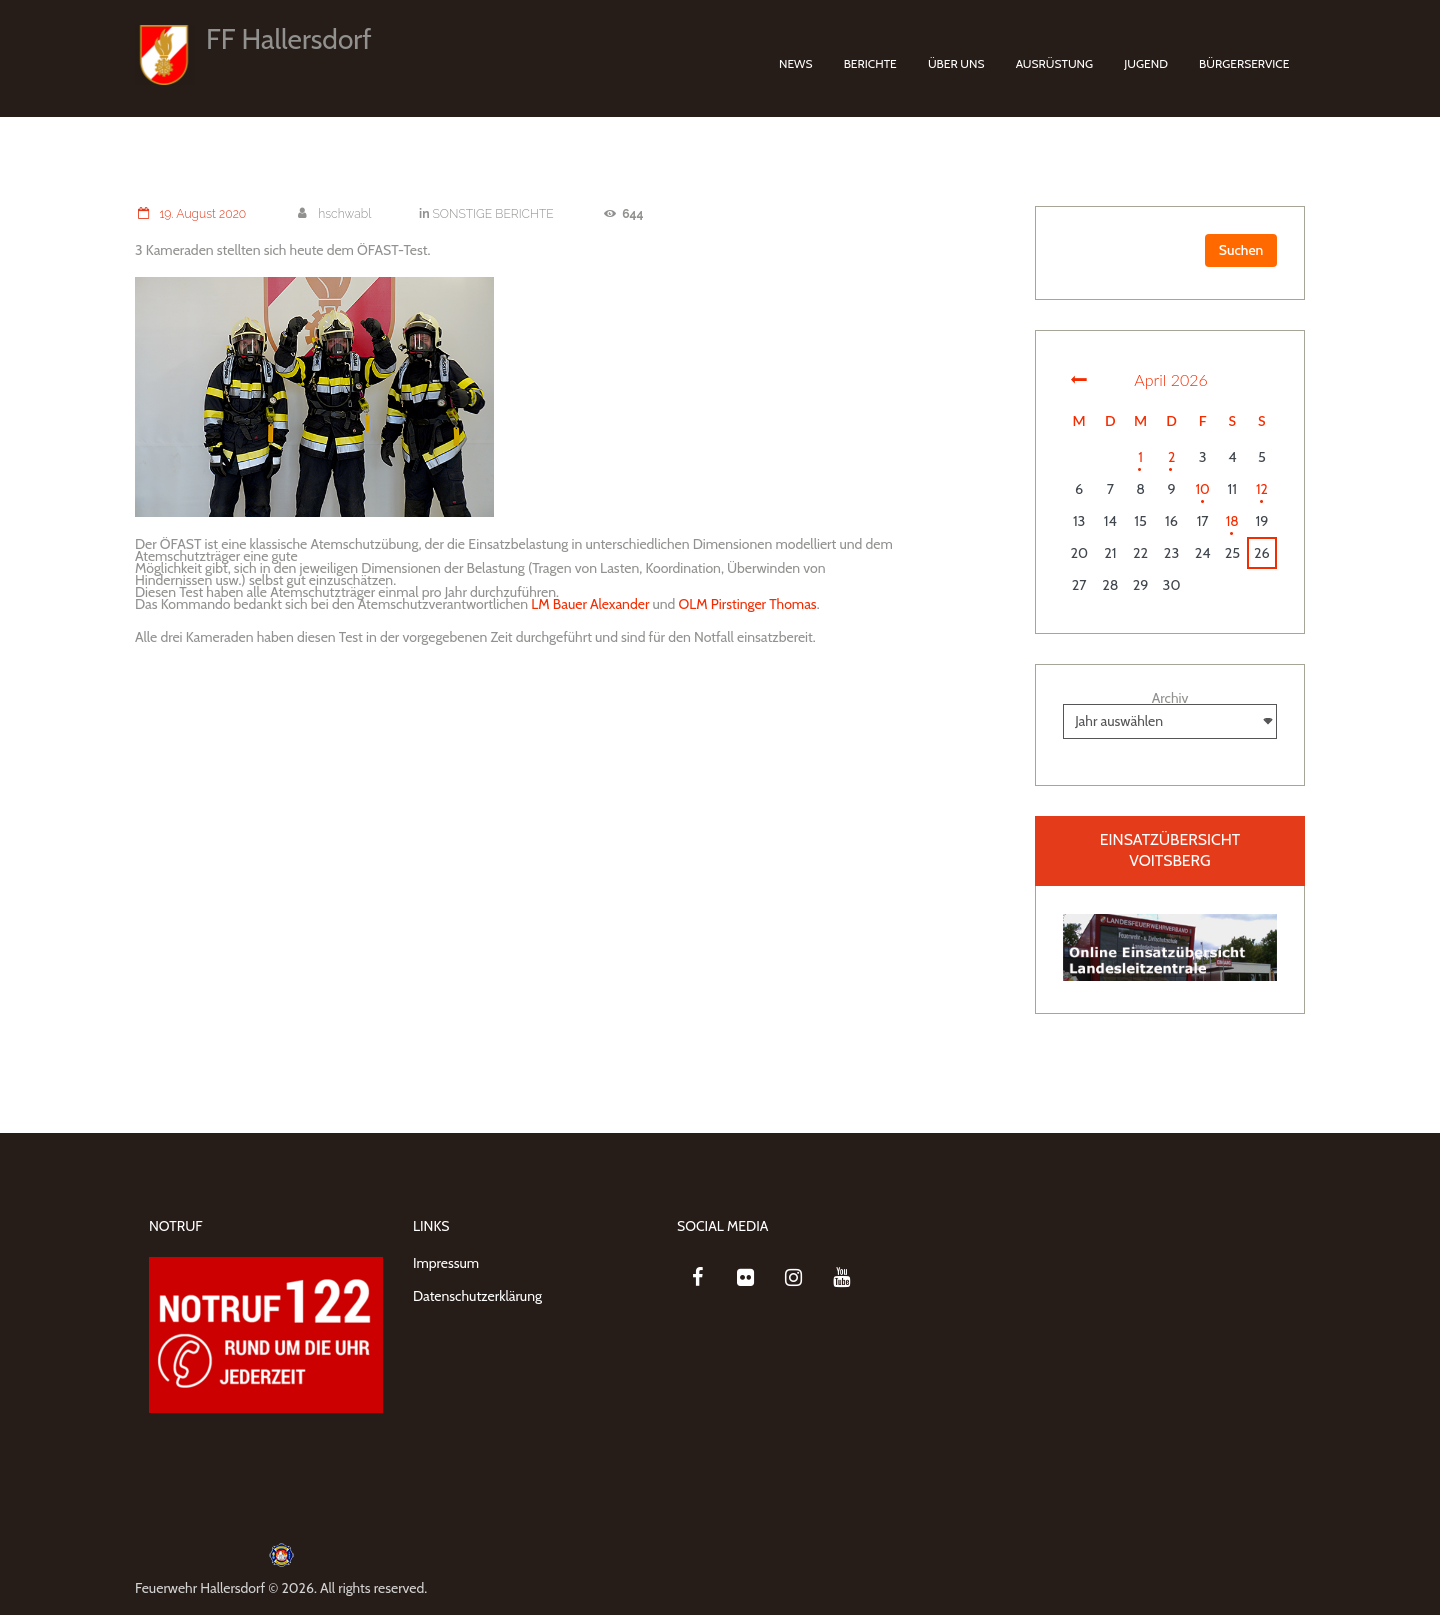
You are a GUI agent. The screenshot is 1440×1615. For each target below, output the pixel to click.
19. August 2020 (191, 213)
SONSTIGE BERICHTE (495, 213)
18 (1232, 521)
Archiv (1170, 698)
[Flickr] (745, 1278)
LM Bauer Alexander (590, 603)
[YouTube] (841, 1278)
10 (1202, 489)
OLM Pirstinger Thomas (748, 603)
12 (1262, 489)
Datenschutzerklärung (477, 1296)
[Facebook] (697, 1278)
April (1170, 379)
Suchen (1240, 250)
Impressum (446, 1263)
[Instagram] (793, 1278)
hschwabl (334, 213)
